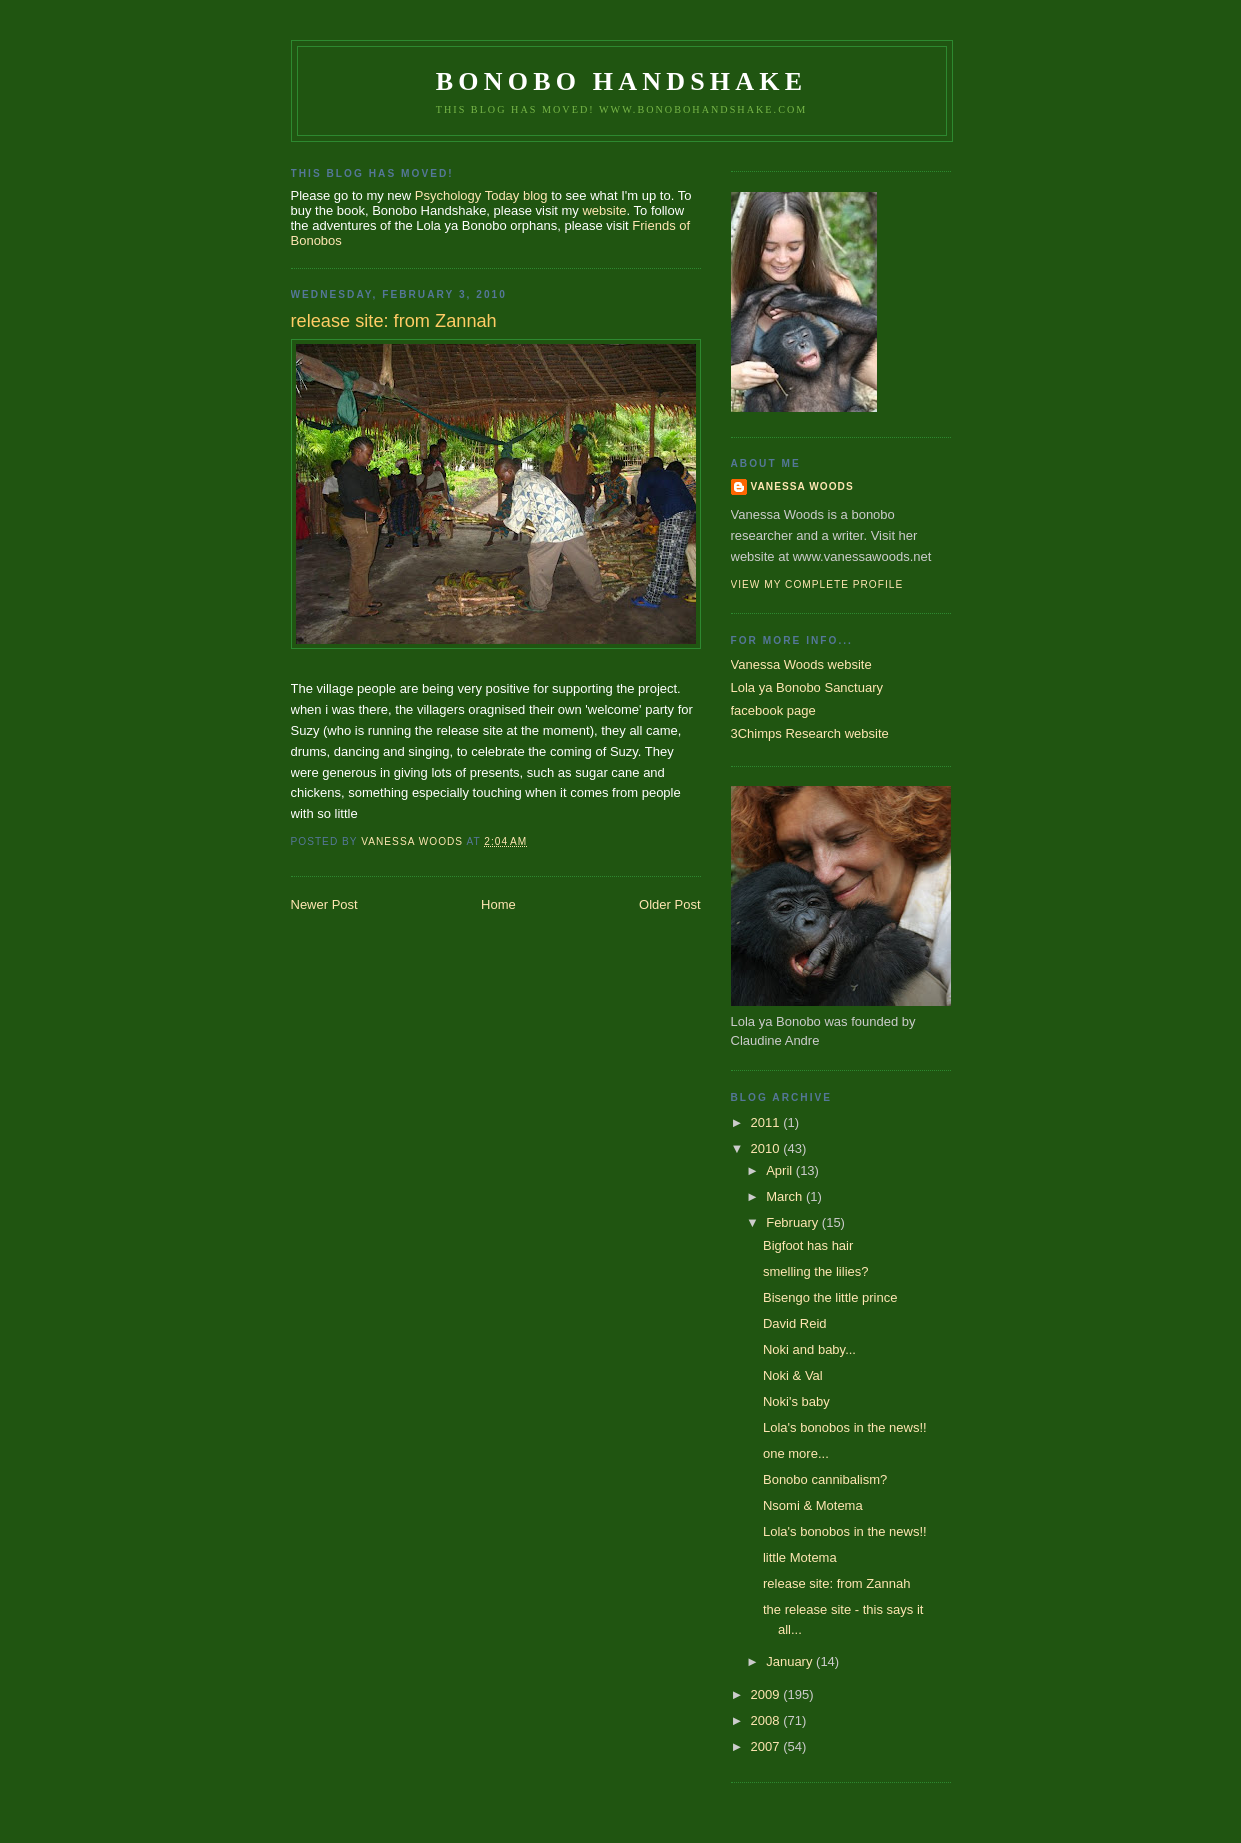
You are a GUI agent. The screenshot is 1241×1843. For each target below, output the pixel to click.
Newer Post (324, 904)
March (786, 1196)
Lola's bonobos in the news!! (845, 1427)
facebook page (773, 710)
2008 (767, 1720)
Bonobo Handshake (621, 81)
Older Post (669, 904)
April (781, 1170)
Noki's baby (796, 1401)
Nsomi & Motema (813, 1505)
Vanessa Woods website (801, 664)
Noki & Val (793, 1375)
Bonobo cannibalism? (825, 1479)
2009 (767, 1694)
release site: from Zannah (836, 1583)
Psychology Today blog (481, 195)
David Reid (795, 1323)
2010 (767, 1148)
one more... (796, 1453)
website (604, 210)
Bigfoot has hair (808, 1245)
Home (498, 904)
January (791, 1661)
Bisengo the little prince (830, 1297)
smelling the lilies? (816, 1271)
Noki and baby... (809, 1349)
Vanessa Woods (802, 486)
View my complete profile (817, 584)
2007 (767, 1746)
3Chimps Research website (810, 733)
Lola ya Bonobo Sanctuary (807, 687)
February (794, 1222)
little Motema (800, 1557)
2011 (767, 1122)
